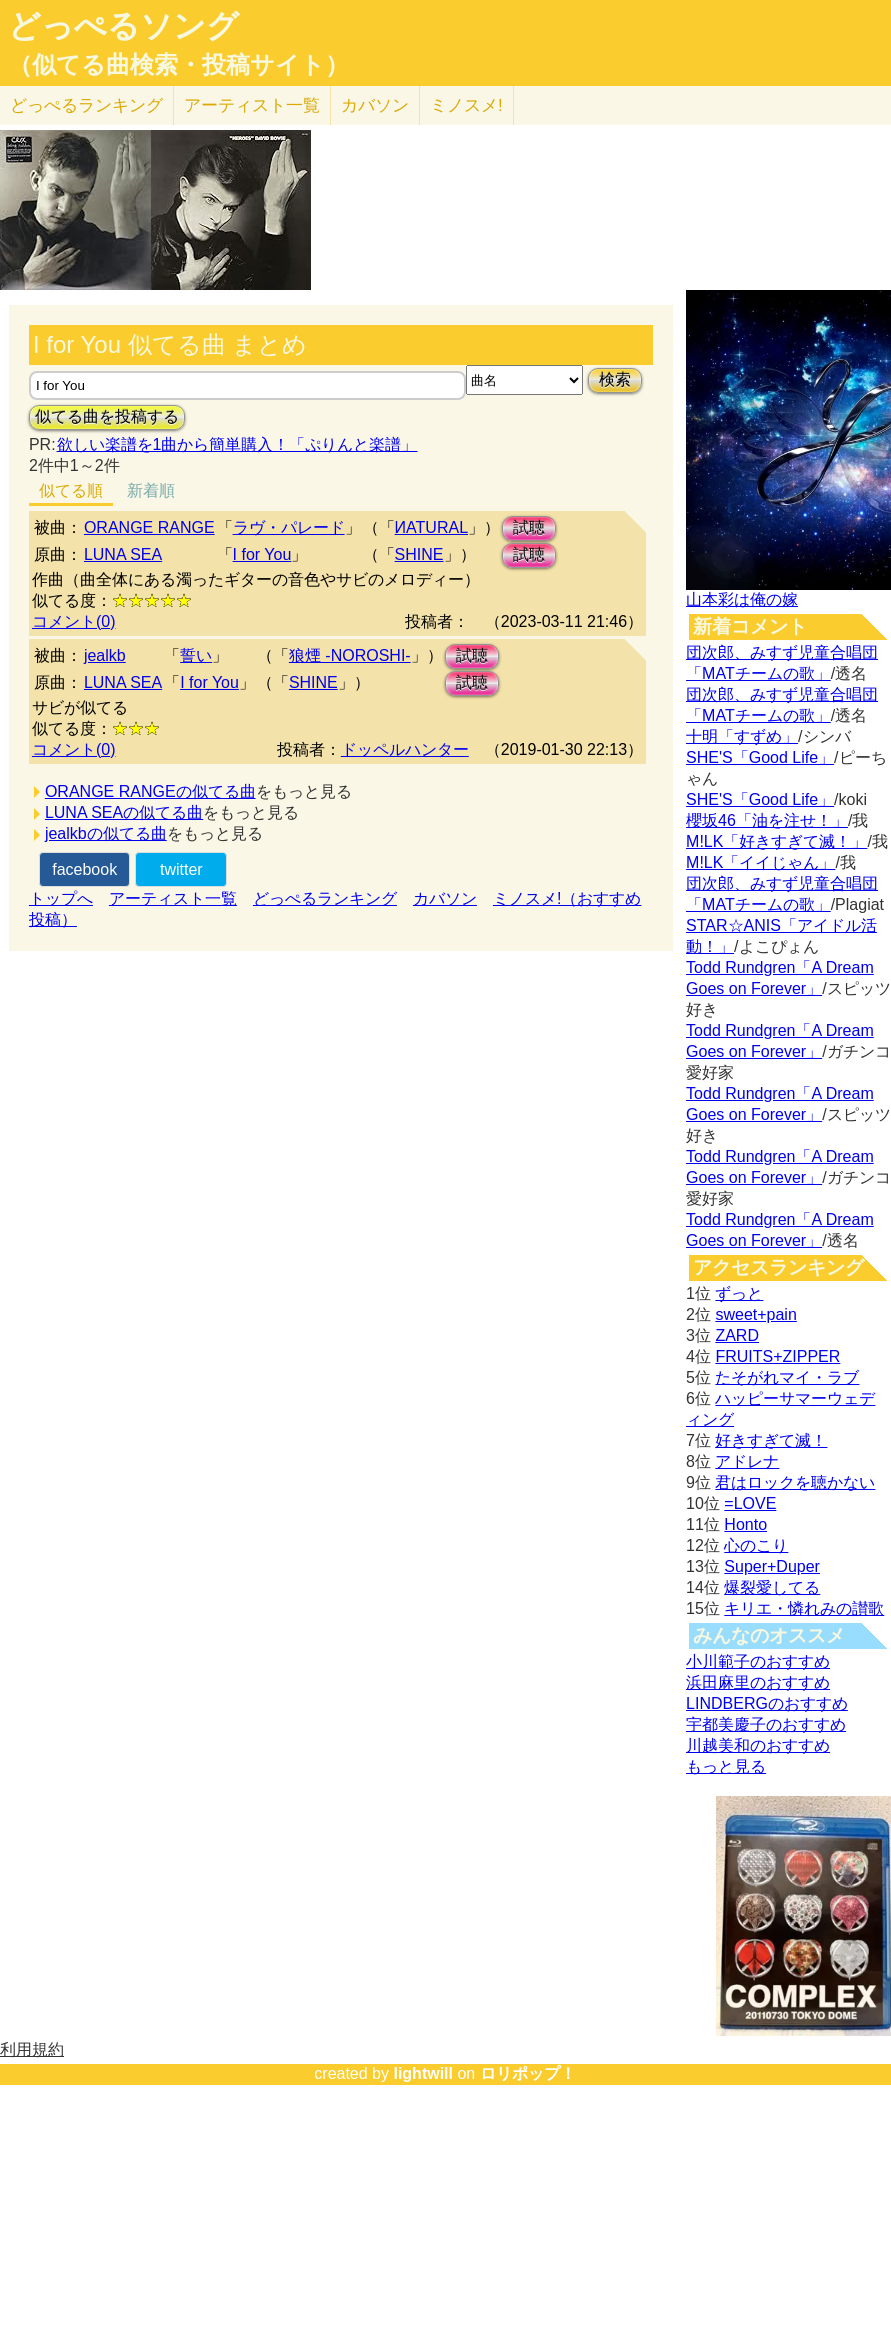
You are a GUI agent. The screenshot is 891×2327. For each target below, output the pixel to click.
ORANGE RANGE (149, 527)
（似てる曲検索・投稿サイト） (178, 65)
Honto (745, 1524)
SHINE (419, 554)
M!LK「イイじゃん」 (760, 862)
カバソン (375, 105)
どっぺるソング (123, 26)
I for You (262, 554)
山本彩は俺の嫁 (742, 599)
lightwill (423, 2073)
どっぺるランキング (325, 898)
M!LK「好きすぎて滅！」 (776, 841)
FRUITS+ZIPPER (777, 1356)
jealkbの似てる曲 (106, 833)
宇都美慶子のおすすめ (766, 1724)
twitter (181, 869)
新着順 (151, 490)
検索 (615, 379)
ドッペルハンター (405, 749)
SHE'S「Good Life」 (760, 757)
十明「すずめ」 (742, 736)
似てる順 (71, 490)
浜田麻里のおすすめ (758, 1682)
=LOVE (750, 1503)
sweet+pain (755, 1314)
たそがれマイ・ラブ (787, 1377)
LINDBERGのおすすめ (767, 1703)
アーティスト (252, 105)
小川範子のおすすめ (758, 1661)
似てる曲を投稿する (107, 416)
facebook (84, 869)
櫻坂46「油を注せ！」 (767, 820)
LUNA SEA (123, 554)
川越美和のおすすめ (758, 1745)
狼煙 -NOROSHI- (350, 655)
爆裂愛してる (772, 1587)
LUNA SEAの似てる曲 (124, 812)
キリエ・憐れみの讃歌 (804, 1608)
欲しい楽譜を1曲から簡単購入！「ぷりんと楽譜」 (237, 444)
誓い (196, 655)
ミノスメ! (466, 105)
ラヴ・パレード (289, 527)
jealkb (105, 655)
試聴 (529, 527)
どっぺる (86, 105)
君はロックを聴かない (795, 1482)
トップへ (61, 898)
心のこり (756, 1545)
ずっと (739, 1293)
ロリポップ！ (528, 2073)
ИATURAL (431, 527)
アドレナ (747, 1461)
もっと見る (726, 1766)
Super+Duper (772, 1566)
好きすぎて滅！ (771, 1440)
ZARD (737, 1335)
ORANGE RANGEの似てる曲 (150, 791)
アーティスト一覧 (173, 898)
